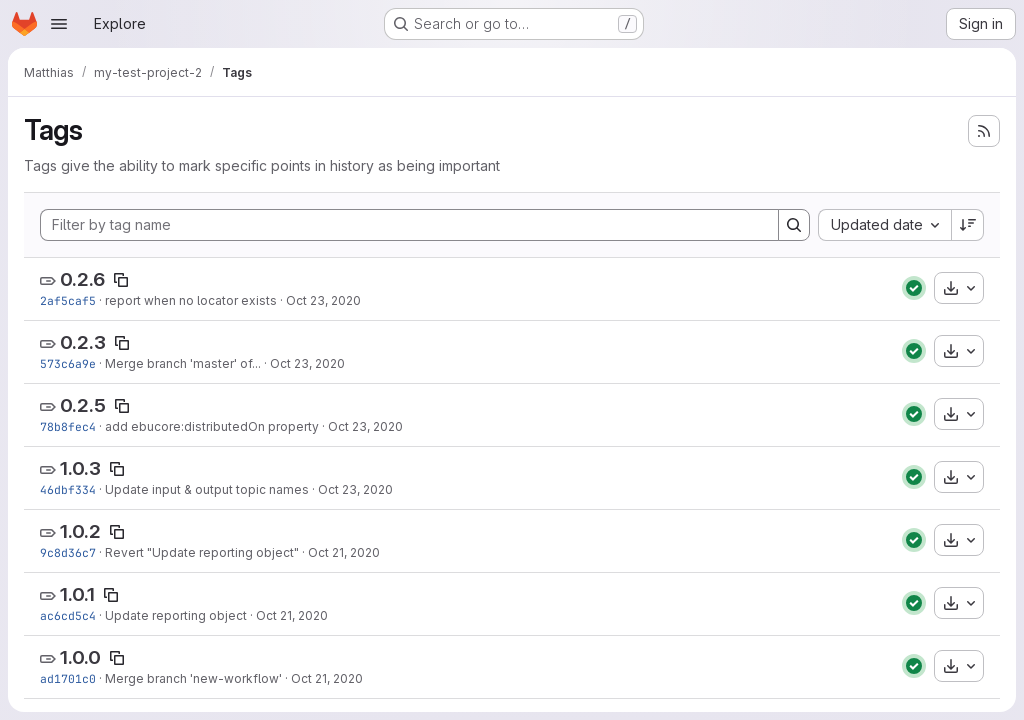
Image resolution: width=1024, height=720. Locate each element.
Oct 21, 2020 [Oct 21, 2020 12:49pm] (344, 552)
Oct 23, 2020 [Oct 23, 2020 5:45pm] (323, 300)
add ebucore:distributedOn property (212, 426)
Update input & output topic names (207, 489)
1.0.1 (77, 594)
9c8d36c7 (68, 552)
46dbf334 (68, 489)
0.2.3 (83, 342)
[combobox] (884, 225)
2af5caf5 (68, 300)
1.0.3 (80, 468)
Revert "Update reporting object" (202, 552)
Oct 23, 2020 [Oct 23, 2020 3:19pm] (355, 489)
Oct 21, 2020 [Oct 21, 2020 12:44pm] (327, 678)
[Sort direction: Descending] (968, 225)
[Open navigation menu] (59, 24)
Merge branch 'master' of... (183, 363)
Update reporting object (176, 615)
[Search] (794, 225)
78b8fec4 (68, 426)
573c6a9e (68, 363)
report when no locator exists (191, 300)
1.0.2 (80, 531)
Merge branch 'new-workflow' (193, 678)
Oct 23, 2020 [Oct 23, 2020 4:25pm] (365, 426)
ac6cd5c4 (68, 615)
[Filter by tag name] (409, 225)
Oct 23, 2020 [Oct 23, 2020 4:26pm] (307, 363)
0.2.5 (83, 405)
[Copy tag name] (121, 280)
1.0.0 (80, 657)
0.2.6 (82, 279)
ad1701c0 (68, 678)
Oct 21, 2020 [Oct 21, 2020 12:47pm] (292, 615)
